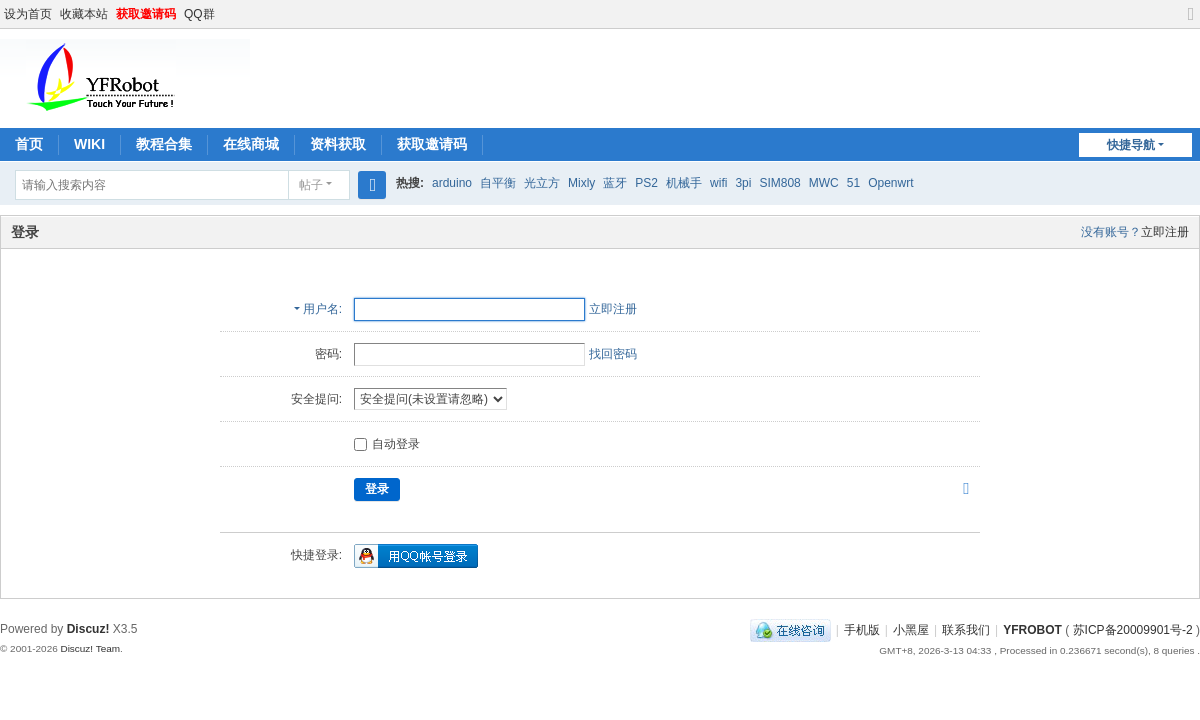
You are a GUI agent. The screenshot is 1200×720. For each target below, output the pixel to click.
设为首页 (28, 14)
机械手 (684, 183)
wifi (718, 183)
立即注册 (1165, 232)
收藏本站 (84, 14)
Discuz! (88, 629)
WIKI (89, 144)
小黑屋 (911, 630)
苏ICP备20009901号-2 (1133, 630)
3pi (743, 183)
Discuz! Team (90, 648)
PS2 (646, 183)
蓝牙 (615, 183)
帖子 (311, 185)
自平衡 (498, 183)
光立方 (542, 183)
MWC (824, 183)
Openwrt (890, 183)
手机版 (862, 630)
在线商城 (251, 144)
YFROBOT (1032, 630)
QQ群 (199, 14)
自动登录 (387, 444)
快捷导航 (1131, 145)
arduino (452, 183)
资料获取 (338, 144)
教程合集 (164, 144)
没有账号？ (1111, 232)
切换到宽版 (1191, 22)
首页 (29, 144)
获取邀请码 (146, 14)
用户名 (321, 309)
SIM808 (779, 183)
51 (853, 183)
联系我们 (966, 630)
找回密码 (613, 354)
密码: (328, 354)
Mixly (581, 183)
